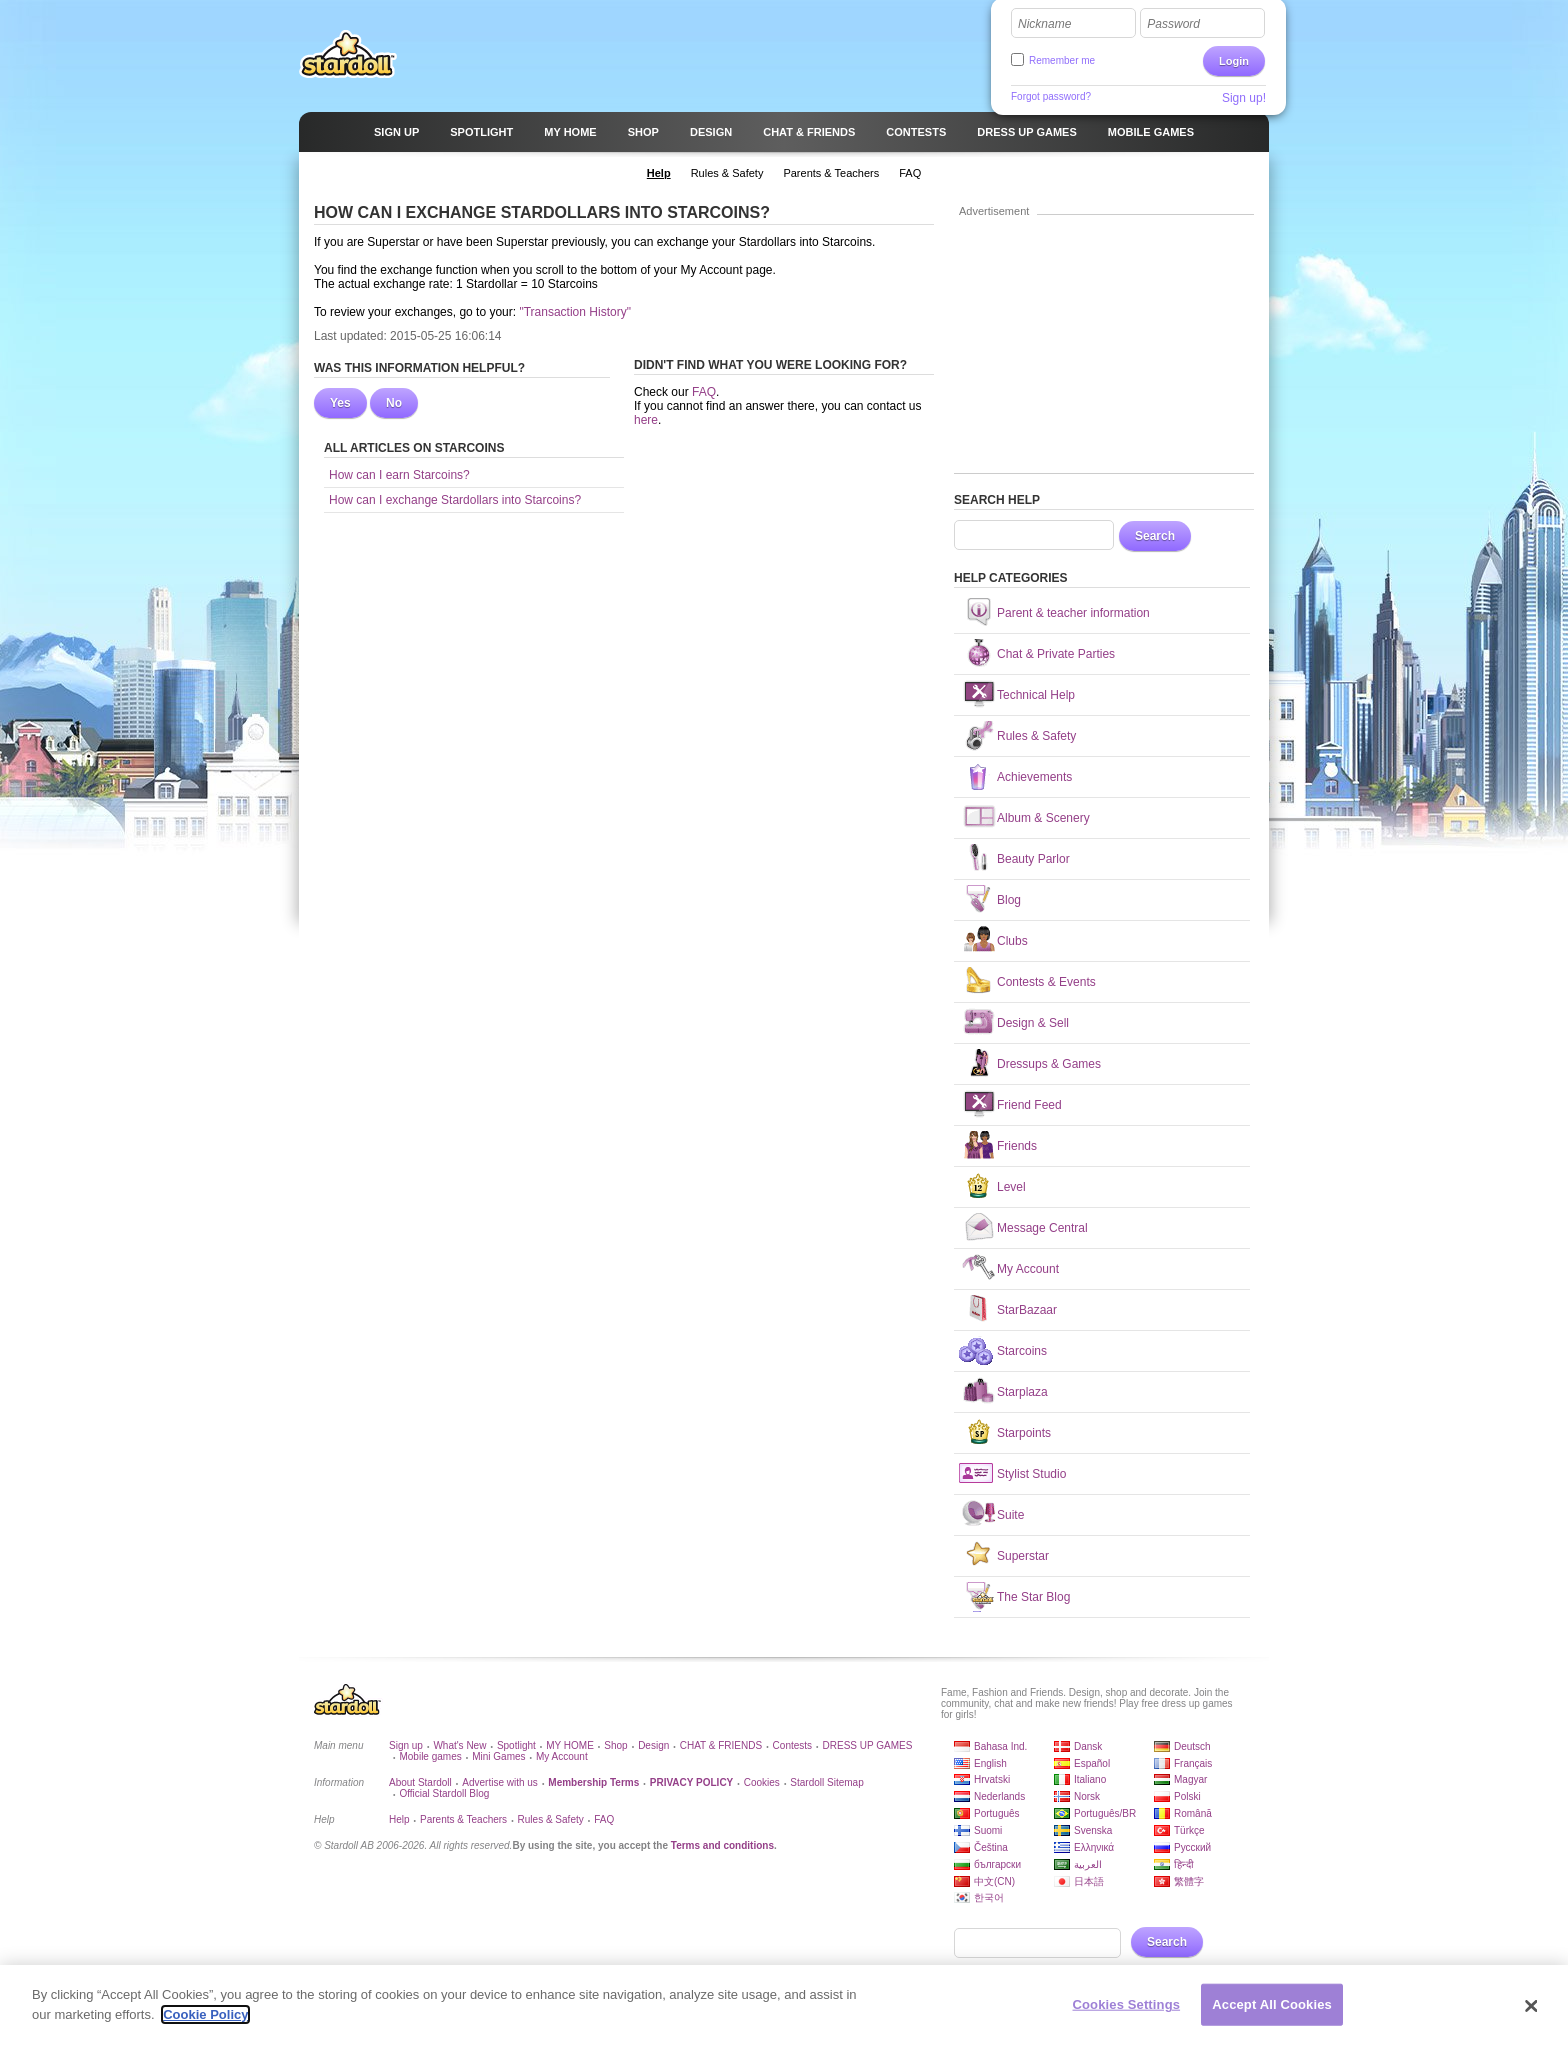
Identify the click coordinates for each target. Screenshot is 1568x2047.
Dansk (1088, 1746)
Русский (1192, 1847)
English (990, 1763)
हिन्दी (1184, 1864)
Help (399, 1819)
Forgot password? (1051, 96)
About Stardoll (420, 1782)
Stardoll (348, 54)
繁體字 (1189, 1881)
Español (1092, 1763)
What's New (459, 1745)
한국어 (989, 1897)
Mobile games (430, 1756)
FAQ (704, 392)
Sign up (406, 1745)
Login (1234, 61)
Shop (615, 1745)
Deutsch (1192, 1746)
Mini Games (498, 1756)
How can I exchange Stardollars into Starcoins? (455, 500)
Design (653, 1745)
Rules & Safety (551, 1819)
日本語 (1089, 1881)
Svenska (1093, 1830)
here (646, 420)
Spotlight (516, 1745)
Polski (1187, 1796)
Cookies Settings (1127, 2012)
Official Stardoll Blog (444, 1793)
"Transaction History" (574, 312)
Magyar (1190, 1779)
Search (1155, 536)
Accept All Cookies (1272, 2012)
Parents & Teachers (463, 1819)
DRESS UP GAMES (868, 1745)
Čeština (991, 1847)
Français (1193, 1763)
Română (1193, 1813)
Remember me (1062, 60)
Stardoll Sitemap (826, 1782)
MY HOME (570, 1745)
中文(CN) (994, 1881)
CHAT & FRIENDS (721, 1745)
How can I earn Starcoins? (399, 475)
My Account (562, 1756)
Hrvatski (992, 1779)
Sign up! (1244, 98)
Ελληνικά (1094, 1847)
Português (997, 1813)
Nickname (1044, 24)
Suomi (988, 1830)
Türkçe (1189, 1830)
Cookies (762, 1782)
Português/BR (1105, 1813)
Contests (792, 1745)
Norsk (1087, 1796)
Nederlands (999, 1796)
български (997, 1864)
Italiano (1090, 1779)
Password (1173, 24)
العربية (1088, 1864)
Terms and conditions (722, 1845)
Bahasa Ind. (1000, 1746)
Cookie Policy (205, 2022)
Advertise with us (500, 1782)
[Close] (1532, 2014)
